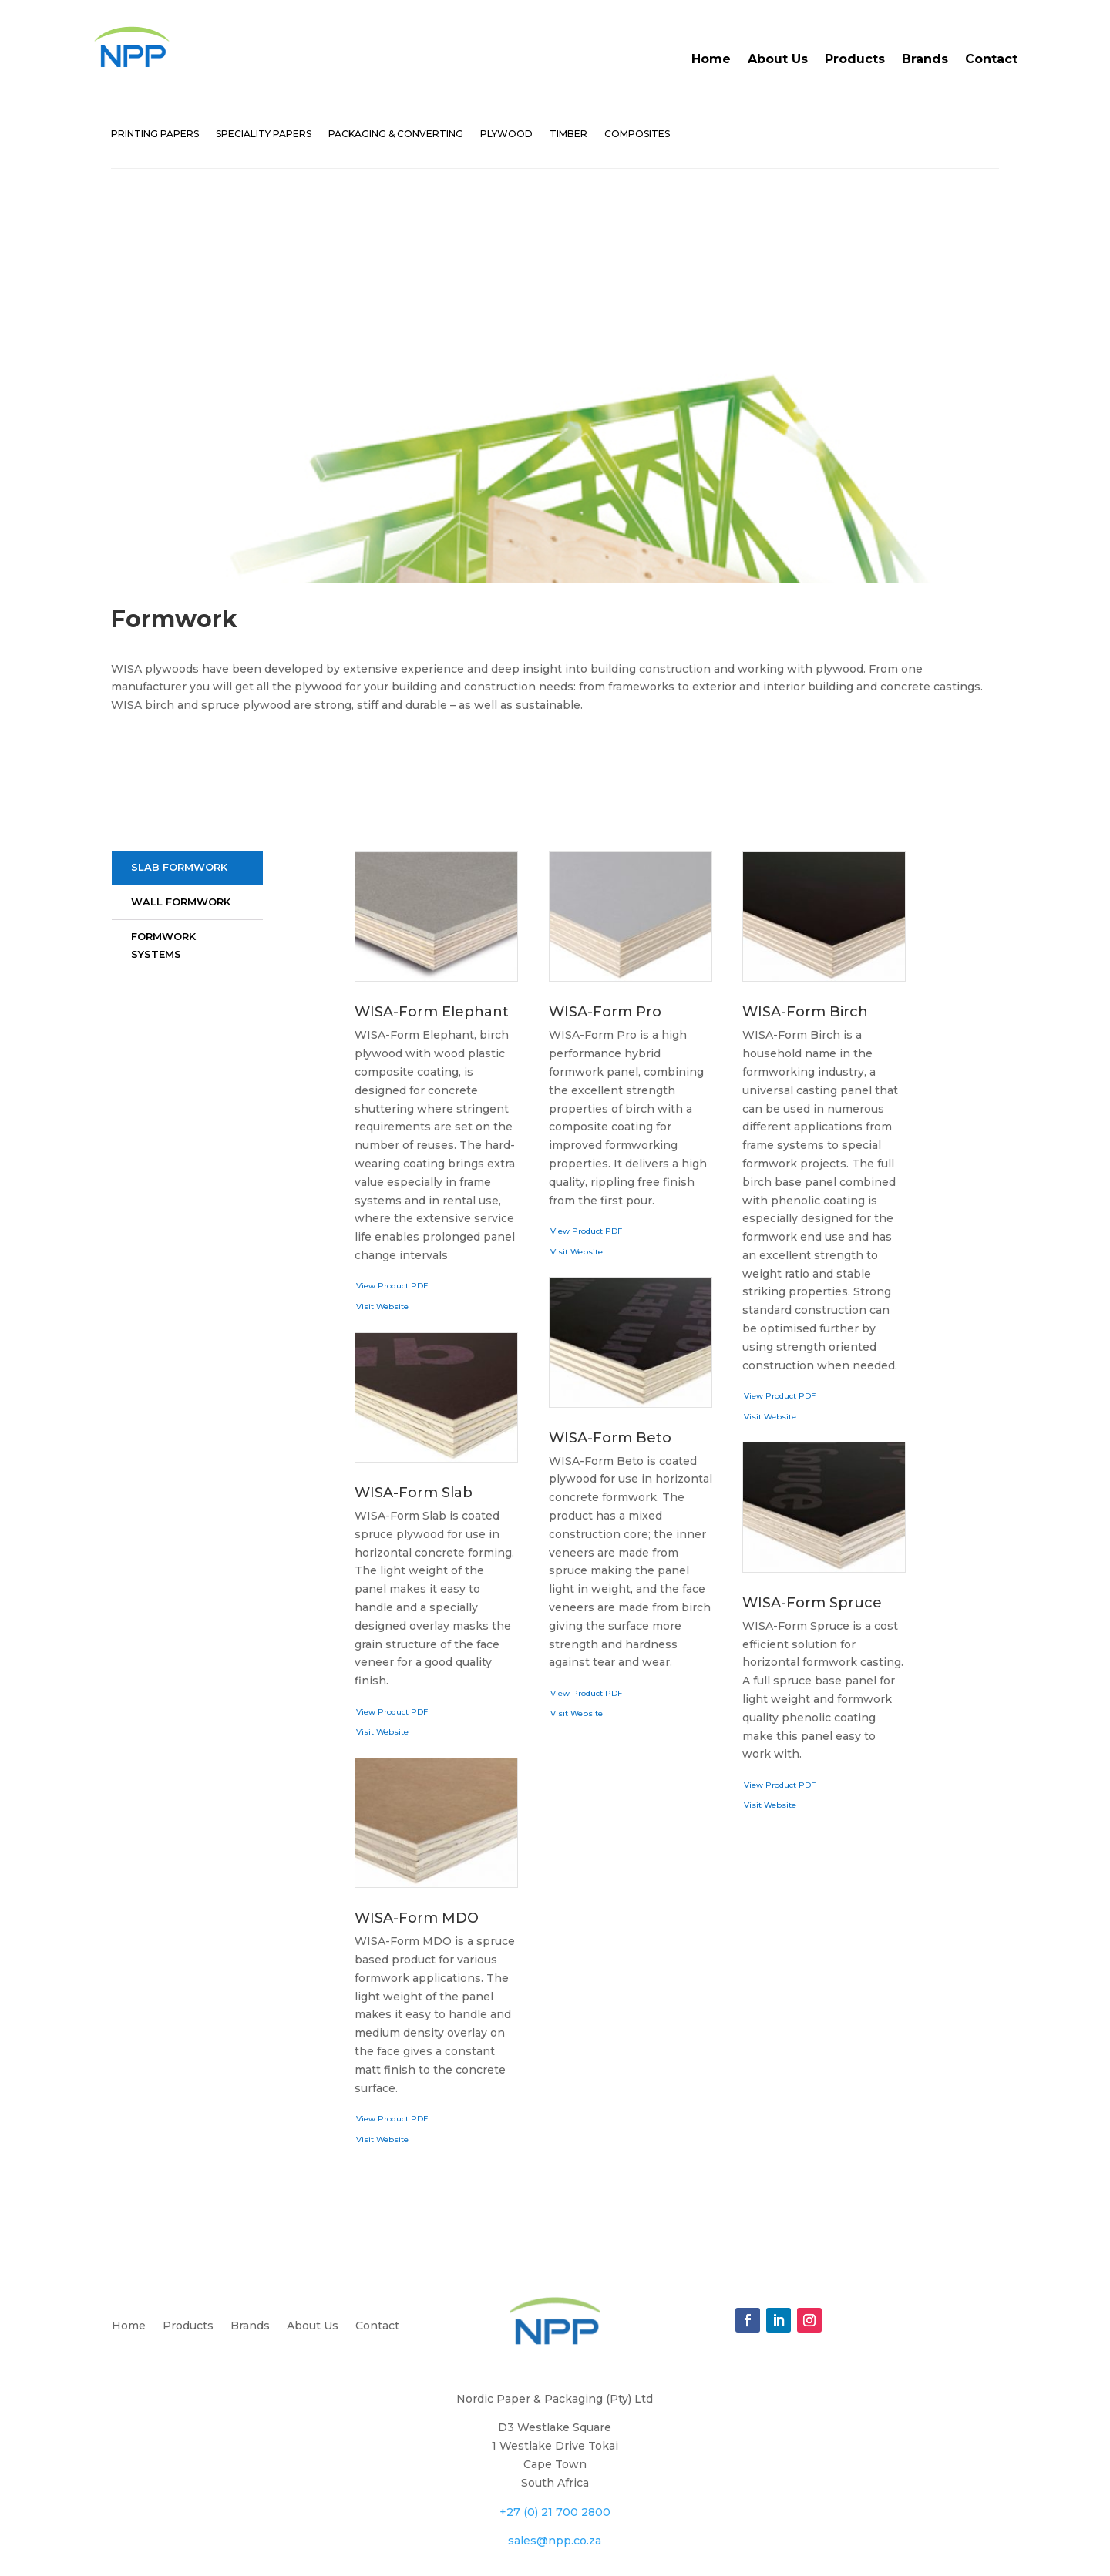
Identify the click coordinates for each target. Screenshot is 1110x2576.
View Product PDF (392, 1165)
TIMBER (568, 133)
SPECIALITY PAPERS (263, 133)
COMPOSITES (637, 133)
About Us (778, 59)
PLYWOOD (506, 133)
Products (855, 59)
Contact (991, 59)
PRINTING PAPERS (155, 133)
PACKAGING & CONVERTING (395, 133)
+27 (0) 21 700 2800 (555, 2392)
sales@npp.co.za (554, 2420)
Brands (925, 59)
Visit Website (382, 1186)
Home (711, 59)
